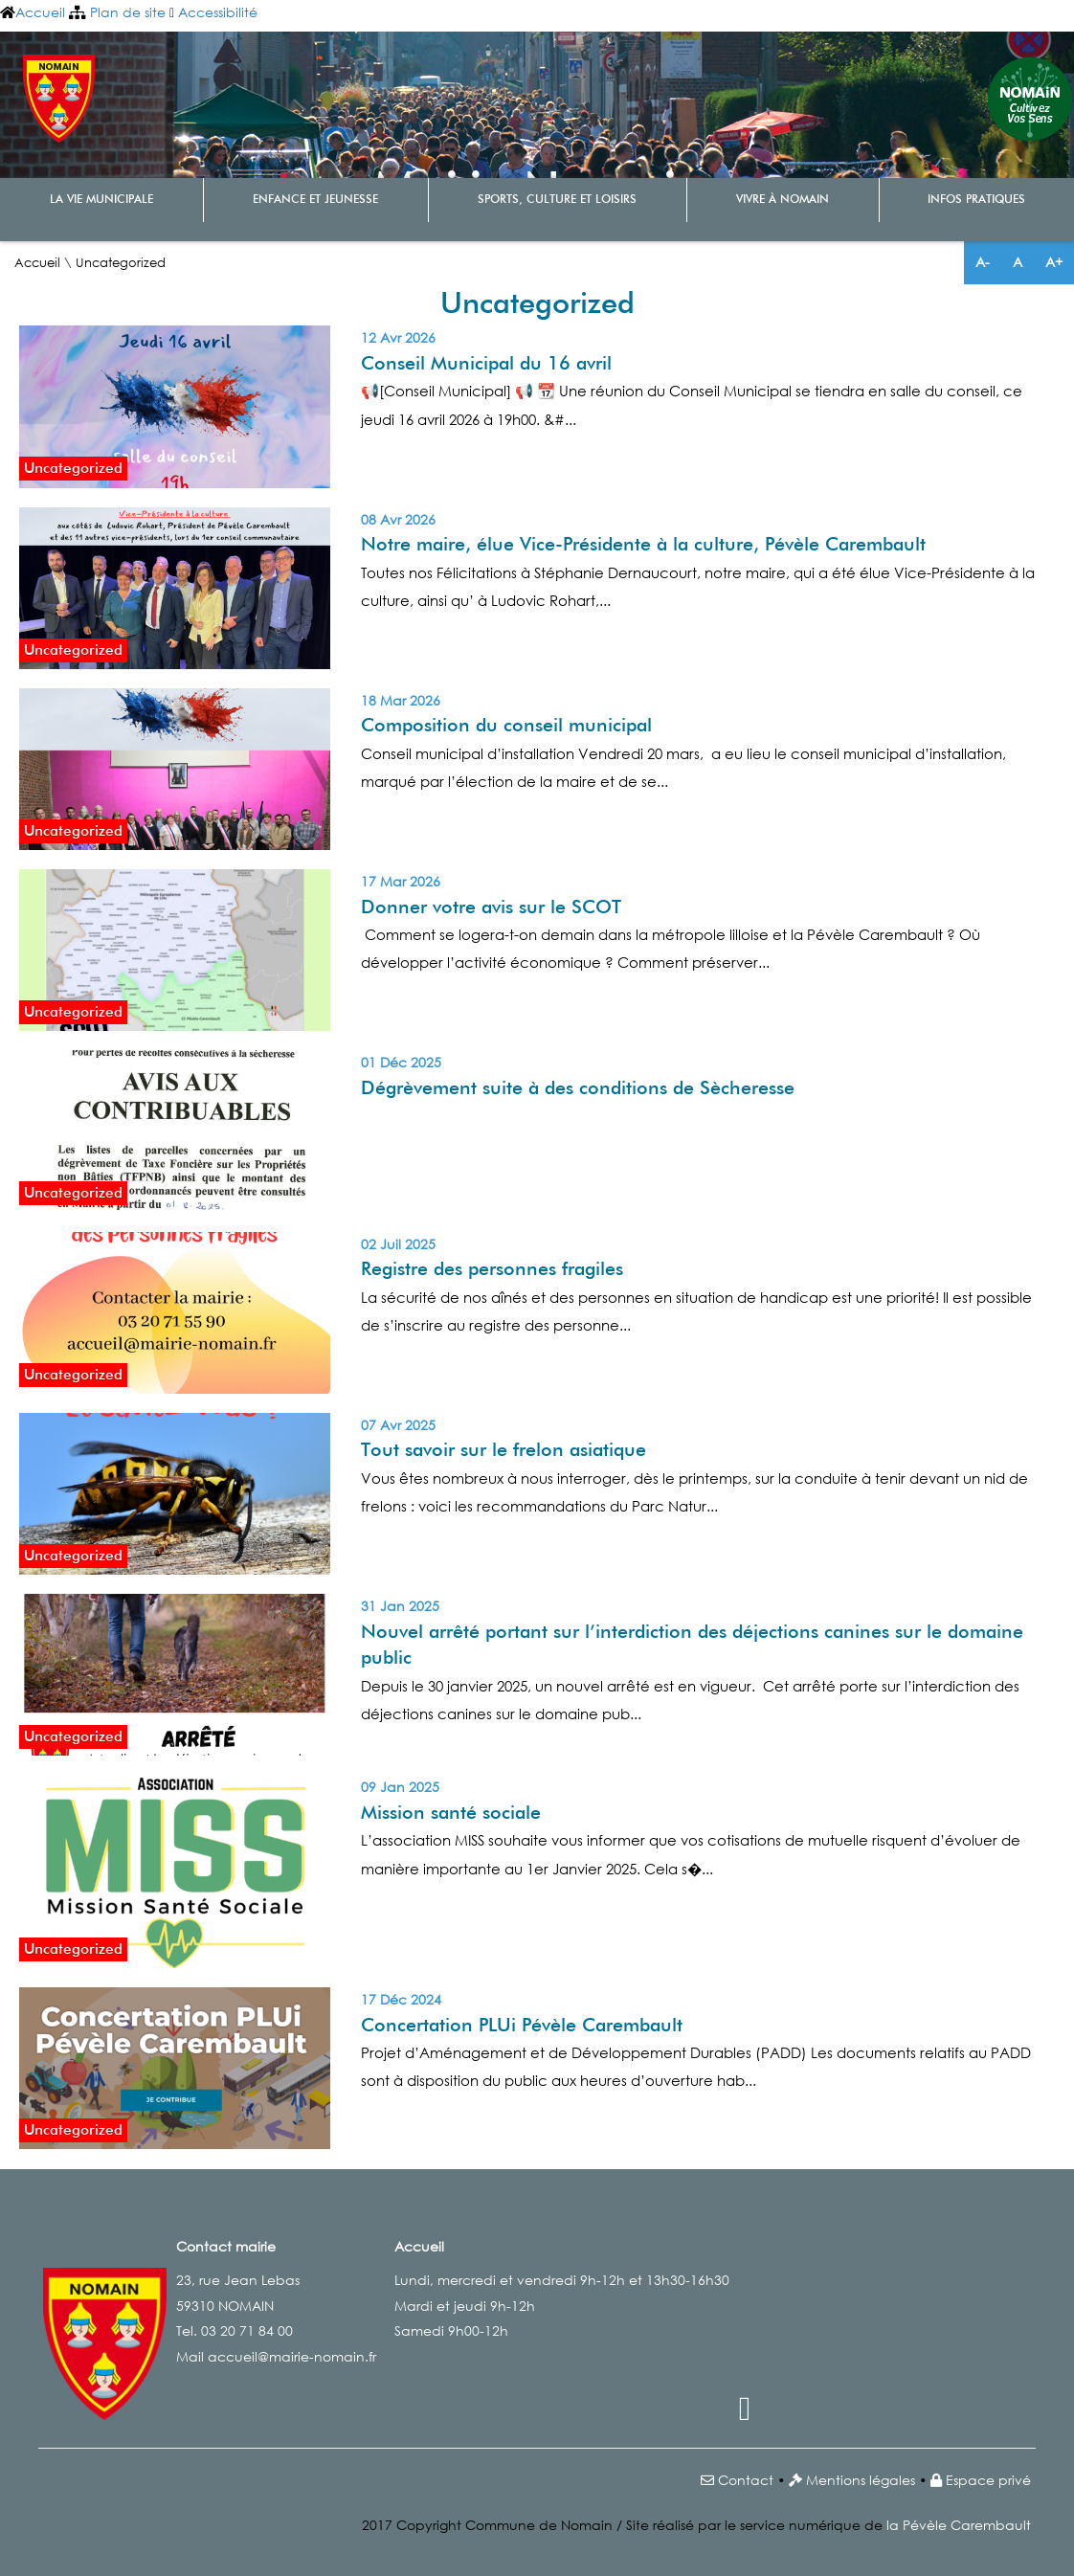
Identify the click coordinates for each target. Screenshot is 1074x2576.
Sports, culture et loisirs (557, 200)
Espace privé (988, 2480)
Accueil (40, 12)
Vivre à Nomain (782, 200)
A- (982, 262)
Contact (745, 2480)
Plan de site (128, 12)
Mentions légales (860, 2480)
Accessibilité (217, 12)
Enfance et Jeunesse (315, 200)
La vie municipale (101, 200)
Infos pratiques (976, 200)
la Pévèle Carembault (958, 2525)
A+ (1054, 262)
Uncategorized (73, 468)
